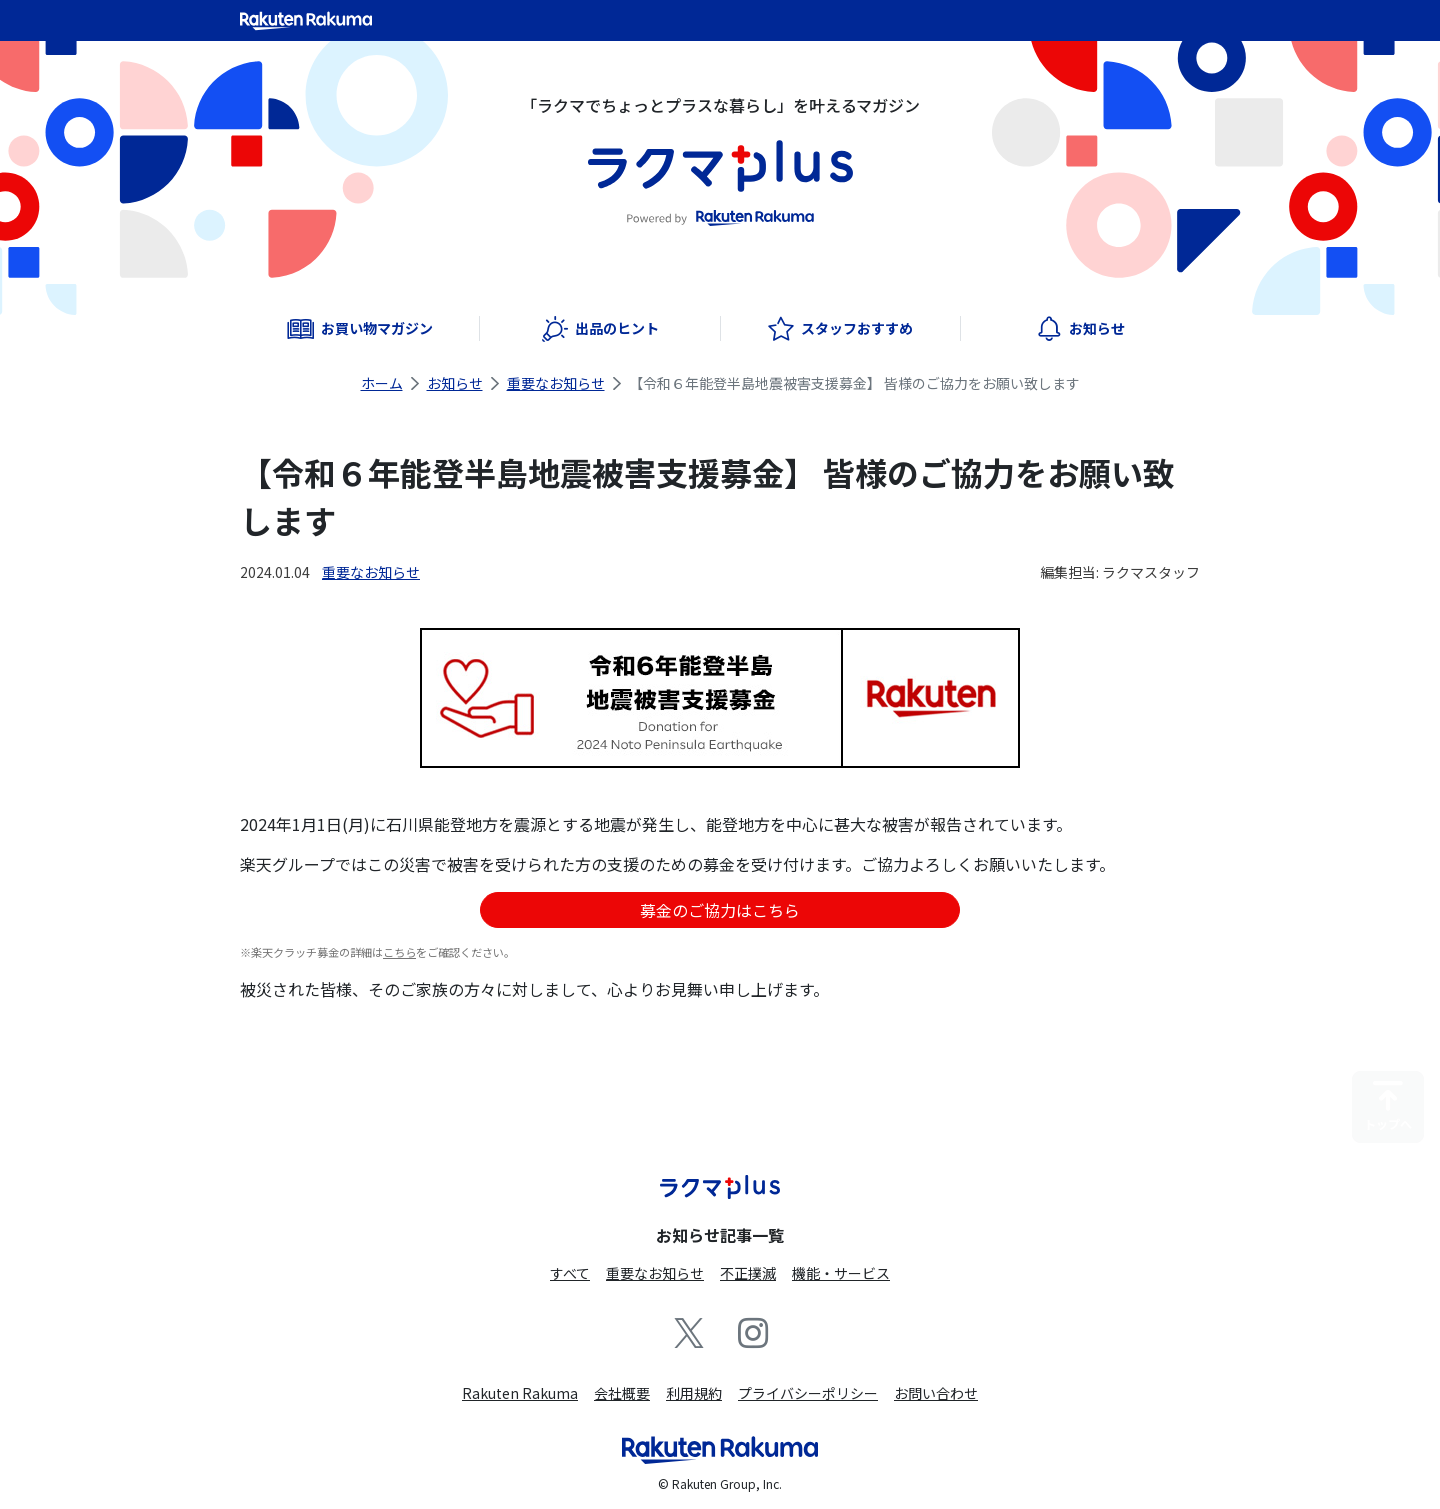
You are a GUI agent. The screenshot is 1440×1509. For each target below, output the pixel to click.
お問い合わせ (936, 1393)
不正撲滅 (748, 1273)
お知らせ (455, 383)
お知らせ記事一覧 (720, 1235)
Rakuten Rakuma (520, 1393)
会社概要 (622, 1393)
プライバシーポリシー (808, 1393)
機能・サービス (841, 1273)
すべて (570, 1273)
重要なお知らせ (556, 383)
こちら (399, 952)
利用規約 (694, 1393)
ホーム (382, 383)
